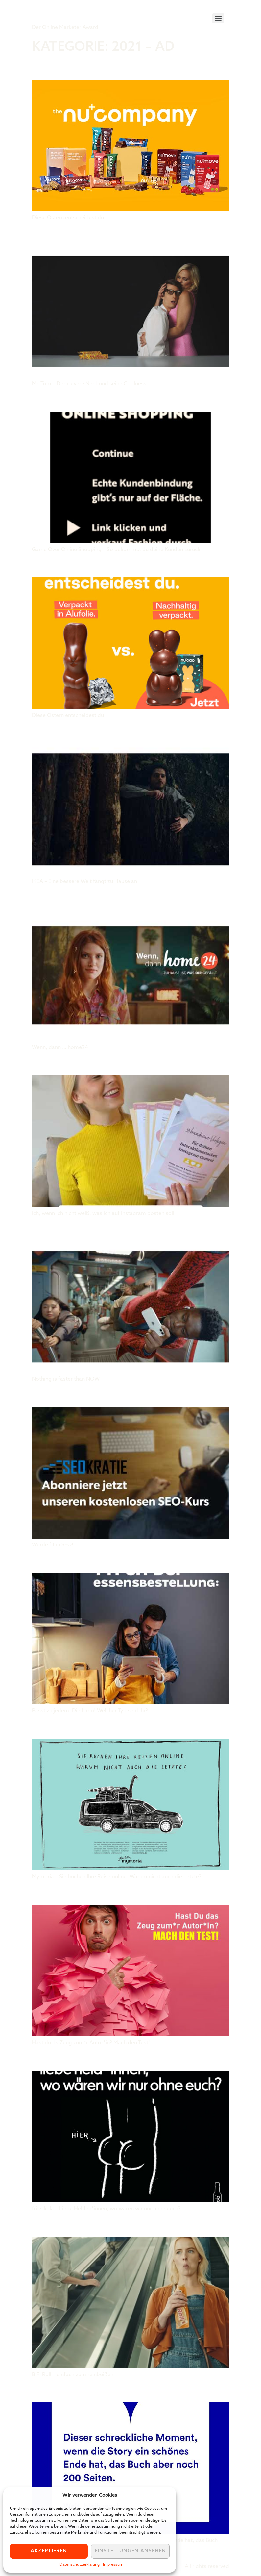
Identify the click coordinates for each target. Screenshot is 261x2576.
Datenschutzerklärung (79, 2565)
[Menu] (218, 18)
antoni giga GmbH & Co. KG (108, 1228)
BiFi (41, 2224)
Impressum (113, 2565)
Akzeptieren (49, 2551)
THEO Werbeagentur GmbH (108, 1726)
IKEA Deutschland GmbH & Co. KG (126, 731)
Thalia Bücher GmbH (91, 2390)
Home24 (54, 897)
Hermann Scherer (83, 1892)
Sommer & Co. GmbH (87, 233)
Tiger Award (69, 13)
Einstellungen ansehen (130, 2551)
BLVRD (48, 399)
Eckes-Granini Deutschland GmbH (130, 1560)
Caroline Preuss (79, 1063)
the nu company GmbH (96, 67)
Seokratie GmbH (77, 1394)
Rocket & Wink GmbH (91, 2058)
